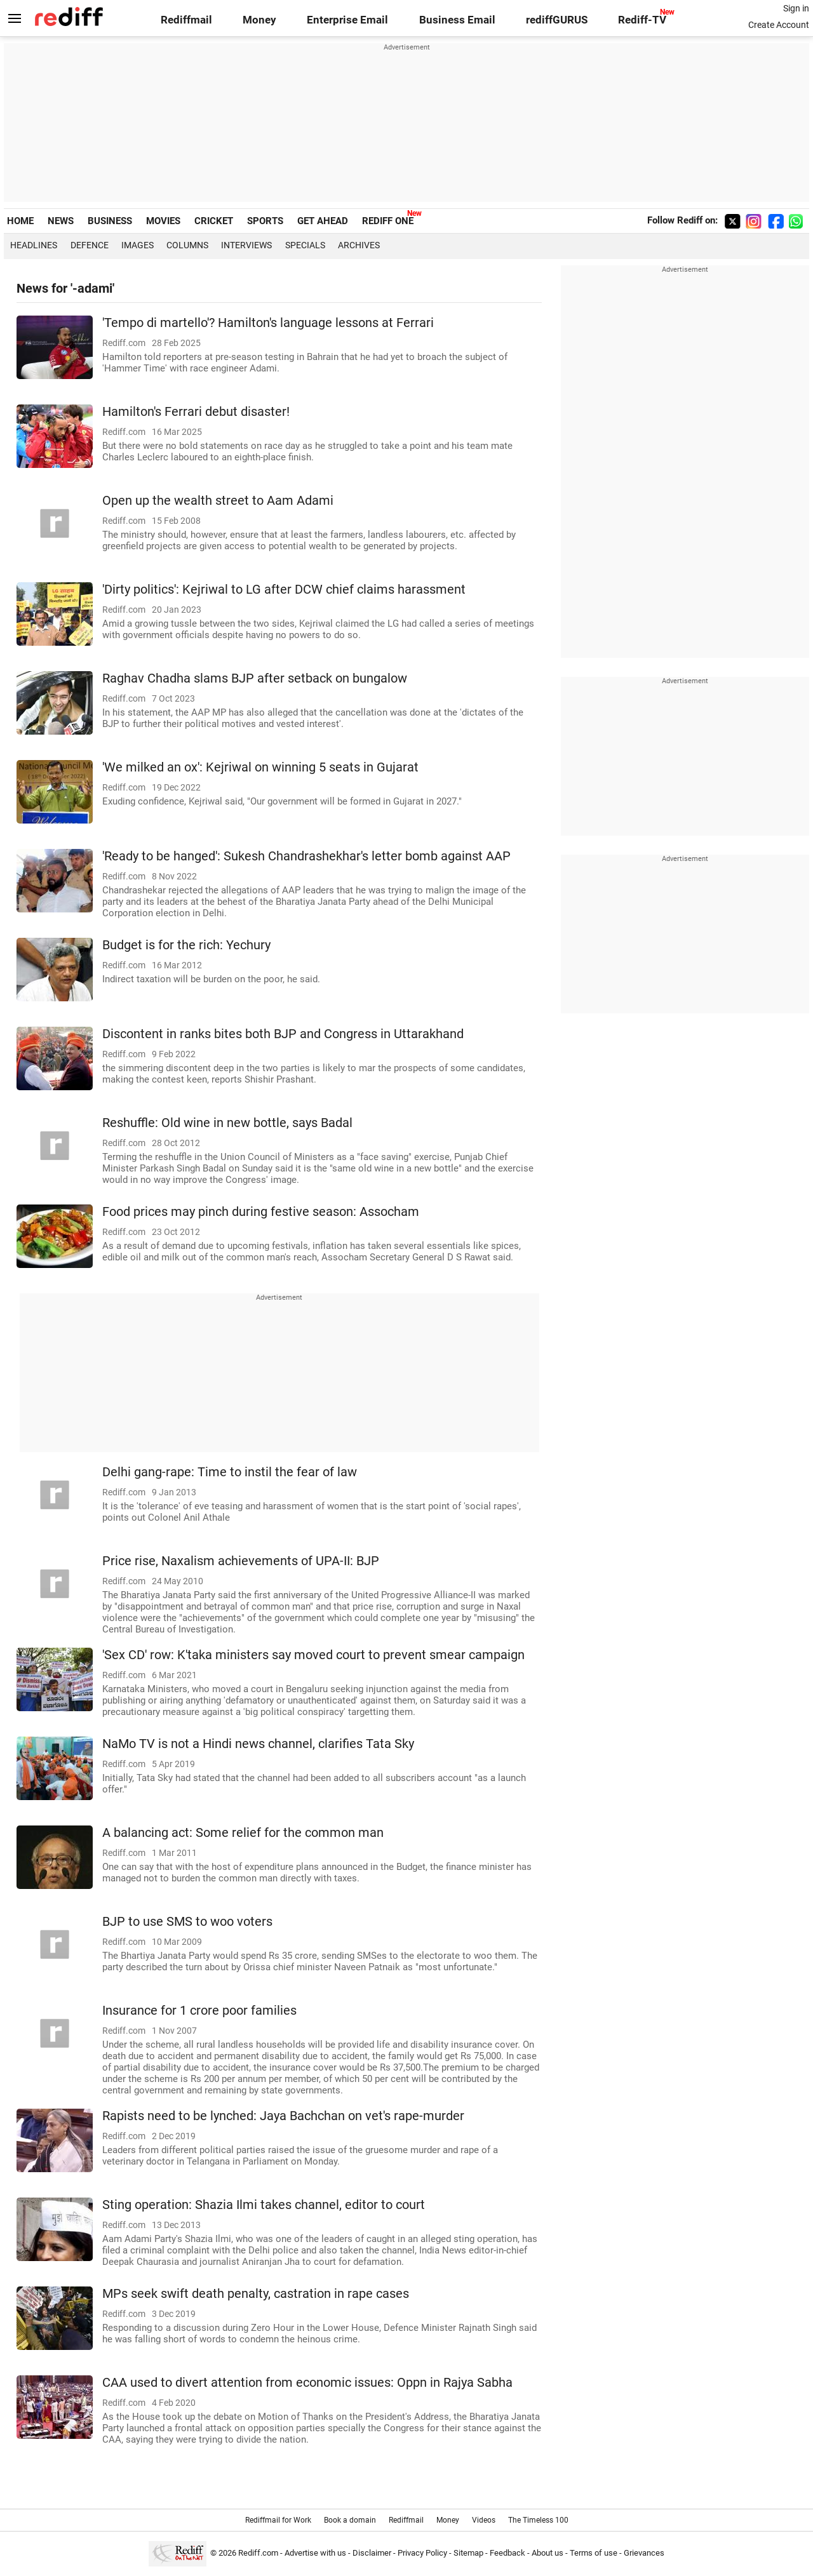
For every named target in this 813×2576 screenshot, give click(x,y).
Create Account (778, 25)
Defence (90, 245)
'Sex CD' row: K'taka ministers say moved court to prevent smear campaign (313, 1655)
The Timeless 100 (538, 2520)
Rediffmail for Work (278, 2520)
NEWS (61, 221)
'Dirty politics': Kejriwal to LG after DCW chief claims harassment (284, 589)
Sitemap (468, 2553)
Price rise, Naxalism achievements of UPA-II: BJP (240, 1561)
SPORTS (265, 221)
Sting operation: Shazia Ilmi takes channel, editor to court (263, 2205)
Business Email (457, 20)
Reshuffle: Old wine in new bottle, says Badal (227, 1123)
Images (137, 245)
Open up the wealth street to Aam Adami (217, 500)
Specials (305, 245)
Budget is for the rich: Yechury (186, 945)
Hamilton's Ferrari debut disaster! (196, 411)
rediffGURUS (557, 20)
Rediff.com (258, 2553)
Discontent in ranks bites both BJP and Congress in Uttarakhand (283, 1034)
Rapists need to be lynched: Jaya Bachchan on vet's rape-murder (283, 2116)
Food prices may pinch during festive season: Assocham (260, 1212)
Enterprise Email (347, 20)
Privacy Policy (422, 2553)
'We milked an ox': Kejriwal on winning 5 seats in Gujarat (260, 767)
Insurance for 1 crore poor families (199, 2010)
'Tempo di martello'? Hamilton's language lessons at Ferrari (268, 323)
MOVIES (163, 221)
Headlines (33, 245)
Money (259, 20)
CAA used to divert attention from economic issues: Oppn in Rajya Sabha (307, 2382)
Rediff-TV (642, 20)
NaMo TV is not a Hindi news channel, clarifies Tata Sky (258, 1744)
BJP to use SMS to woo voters (187, 1921)
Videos (483, 2520)
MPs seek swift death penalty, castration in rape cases (255, 2293)
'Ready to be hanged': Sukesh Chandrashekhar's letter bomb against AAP (306, 856)
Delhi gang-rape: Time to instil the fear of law (229, 1472)
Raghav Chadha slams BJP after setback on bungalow (254, 678)
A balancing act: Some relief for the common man (243, 1832)
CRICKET (213, 221)
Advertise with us (315, 2553)
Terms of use (593, 2553)
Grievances (644, 2553)
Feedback (507, 2553)
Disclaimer (372, 2553)
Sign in (796, 8)
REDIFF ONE (387, 221)
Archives (359, 245)
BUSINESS (110, 221)
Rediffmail (186, 20)
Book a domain (350, 2520)
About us (547, 2553)
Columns (187, 245)
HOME (20, 221)
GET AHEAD (322, 221)
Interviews (246, 245)
